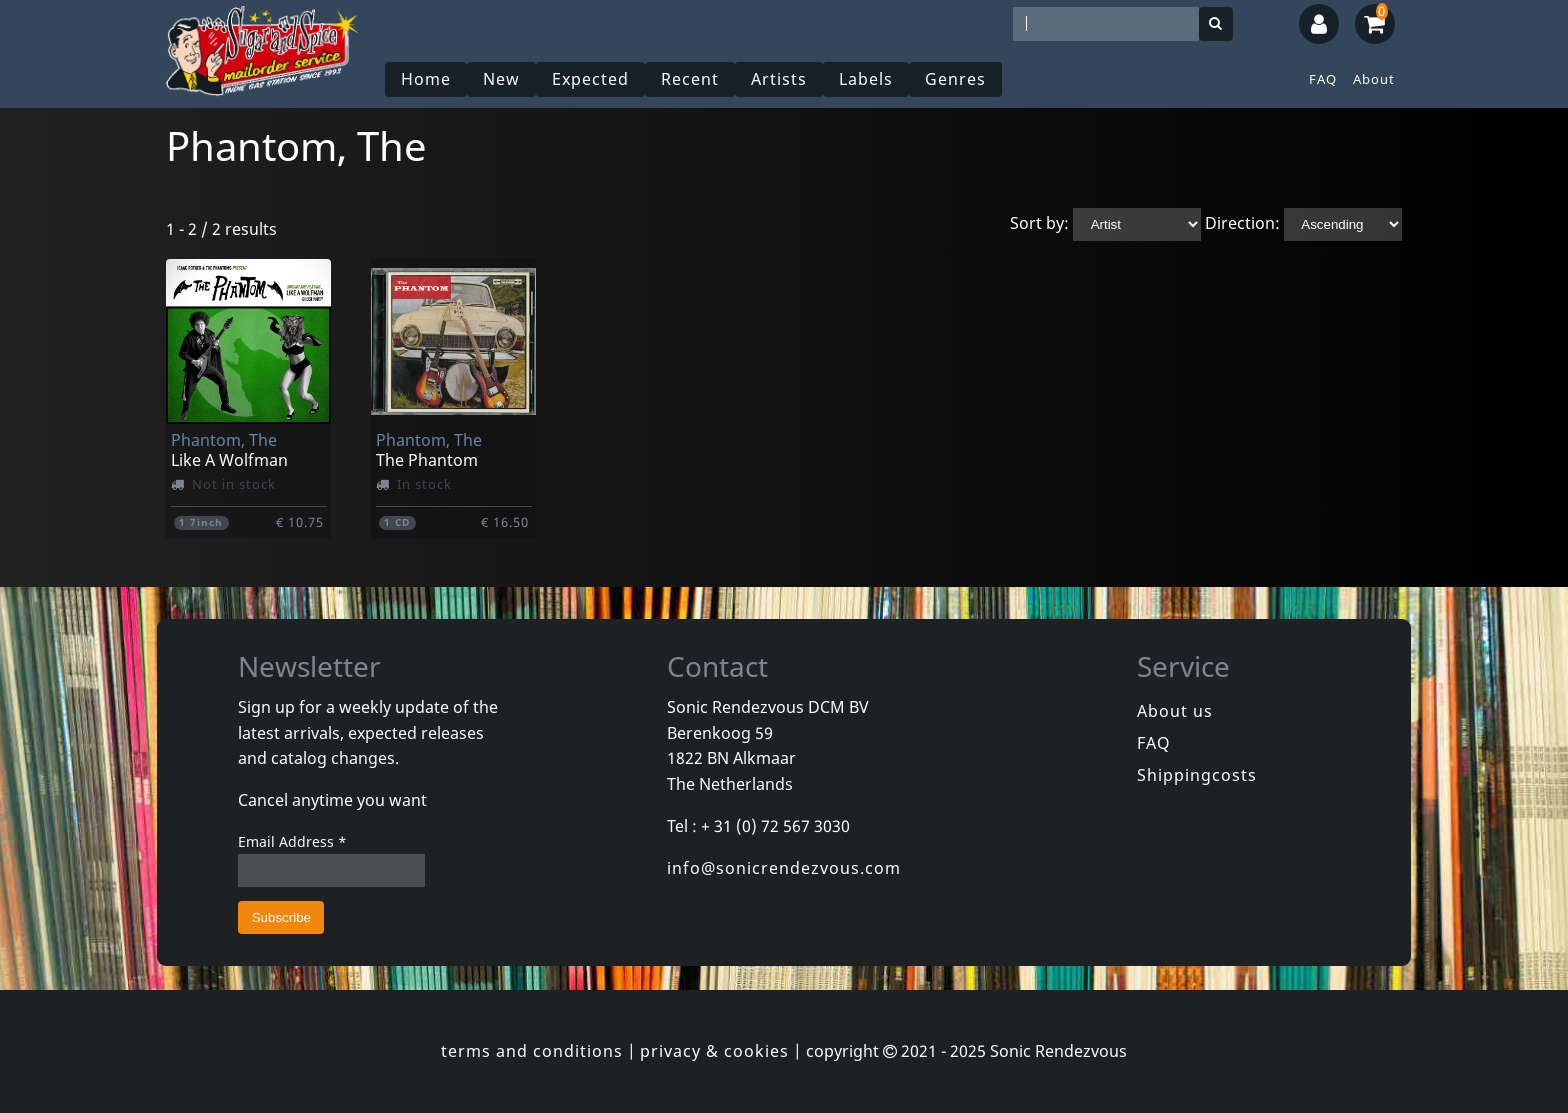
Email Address (292, 841)
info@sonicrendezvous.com (784, 868)
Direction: (1242, 223)
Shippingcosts (1197, 775)
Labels (866, 79)
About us (1175, 711)
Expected (590, 79)
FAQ (1323, 79)
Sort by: (1039, 223)
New (501, 79)
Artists (779, 79)
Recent (690, 79)
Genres (955, 79)
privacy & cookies (714, 1051)
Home (426, 79)
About (1374, 79)
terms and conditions (532, 1051)
